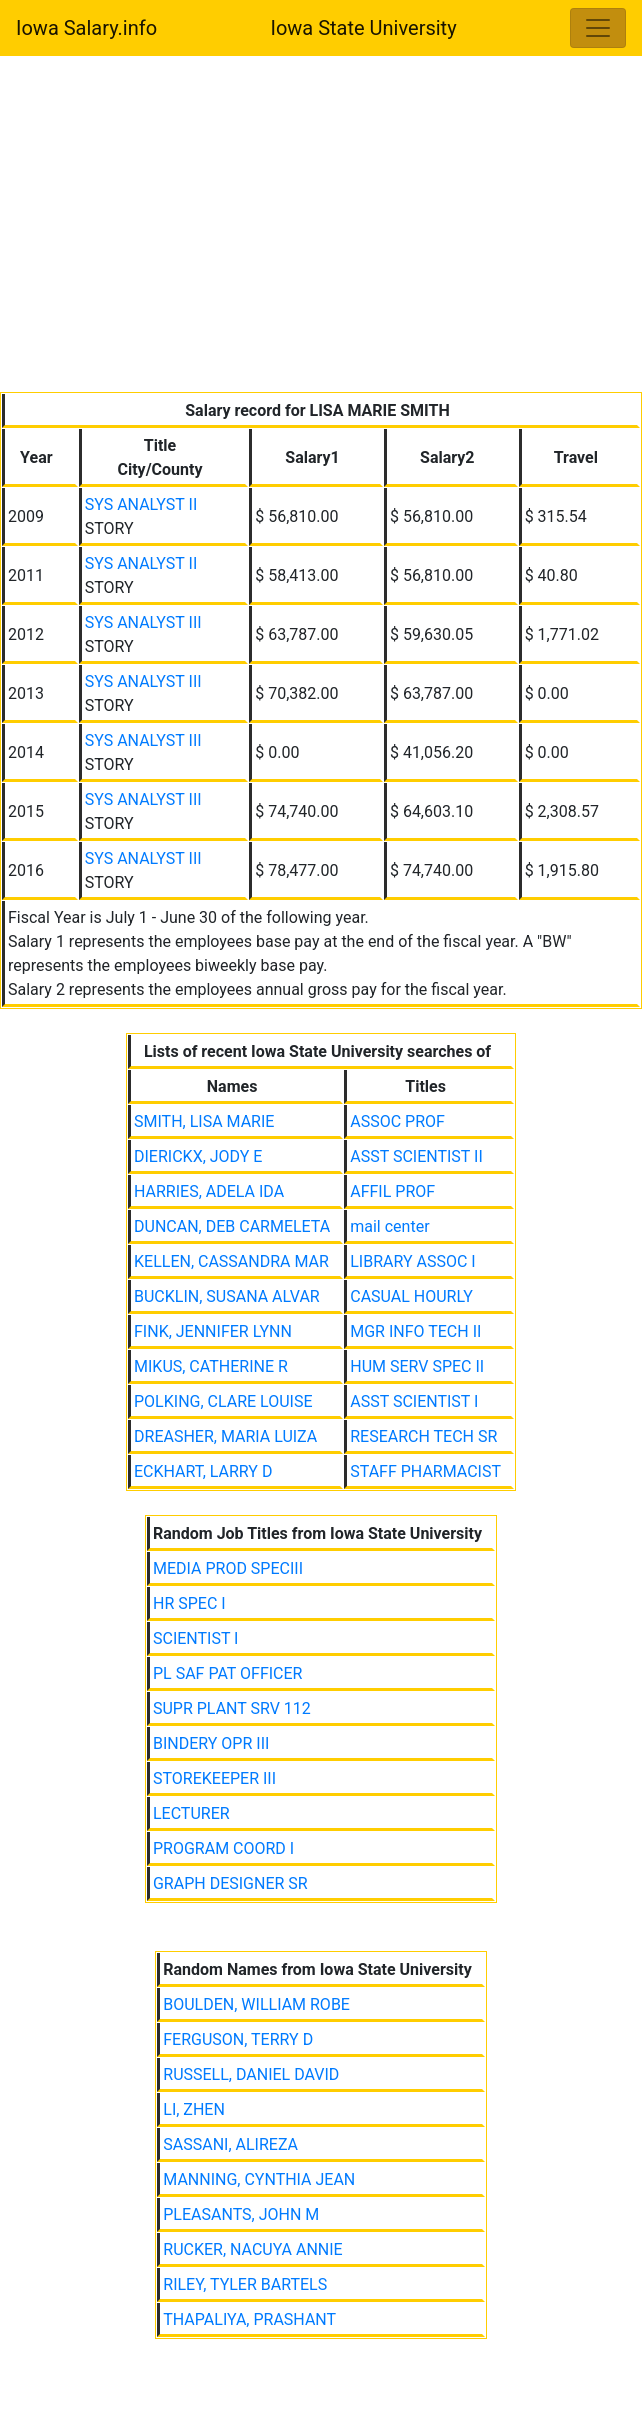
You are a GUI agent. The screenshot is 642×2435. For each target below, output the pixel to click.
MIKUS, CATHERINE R (211, 1366)
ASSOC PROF (397, 1121)
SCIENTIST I (196, 1638)
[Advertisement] (321, 228)
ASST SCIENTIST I (414, 1401)
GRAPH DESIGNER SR (230, 1883)
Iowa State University (363, 28)
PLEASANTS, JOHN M (241, 2214)
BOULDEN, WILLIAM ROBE (256, 2004)
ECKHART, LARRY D (203, 1471)
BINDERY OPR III (211, 1743)
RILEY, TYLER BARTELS (245, 2284)
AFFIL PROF (392, 1191)
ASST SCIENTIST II (416, 1156)
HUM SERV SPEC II (417, 1366)
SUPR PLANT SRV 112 (232, 1708)
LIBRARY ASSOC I (412, 1261)
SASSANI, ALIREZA (230, 2144)
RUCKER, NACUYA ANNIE (252, 2249)
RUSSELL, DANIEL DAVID (251, 2074)
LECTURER (191, 1813)
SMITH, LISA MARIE (204, 1121)
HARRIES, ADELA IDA (209, 1191)
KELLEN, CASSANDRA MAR (231, 1261)
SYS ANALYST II (141, 504)
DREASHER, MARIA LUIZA (225, 1436)
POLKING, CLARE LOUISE (223, 1401)
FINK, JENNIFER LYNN (213, 1331)
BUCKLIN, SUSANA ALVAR (227, 1296)
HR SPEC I (189, 1603)
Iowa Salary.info (86, 28)
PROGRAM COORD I (223, 1848)
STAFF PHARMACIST (425, 1471)
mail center (389, 1226)
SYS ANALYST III (143, 622)
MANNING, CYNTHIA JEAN (259, 2179)
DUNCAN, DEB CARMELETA (232, 1226)
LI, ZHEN (194, 2109)
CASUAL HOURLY (411, 1296)
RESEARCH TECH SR (423, 1436)
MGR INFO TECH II (415, 1331)
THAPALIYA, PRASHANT (249, 2319)
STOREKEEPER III (214, 1778)
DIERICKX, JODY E (198, 1156)
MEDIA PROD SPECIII (228, 1568)
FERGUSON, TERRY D (238, 2039)
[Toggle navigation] (598, 28)
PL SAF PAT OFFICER (228, 1673)
